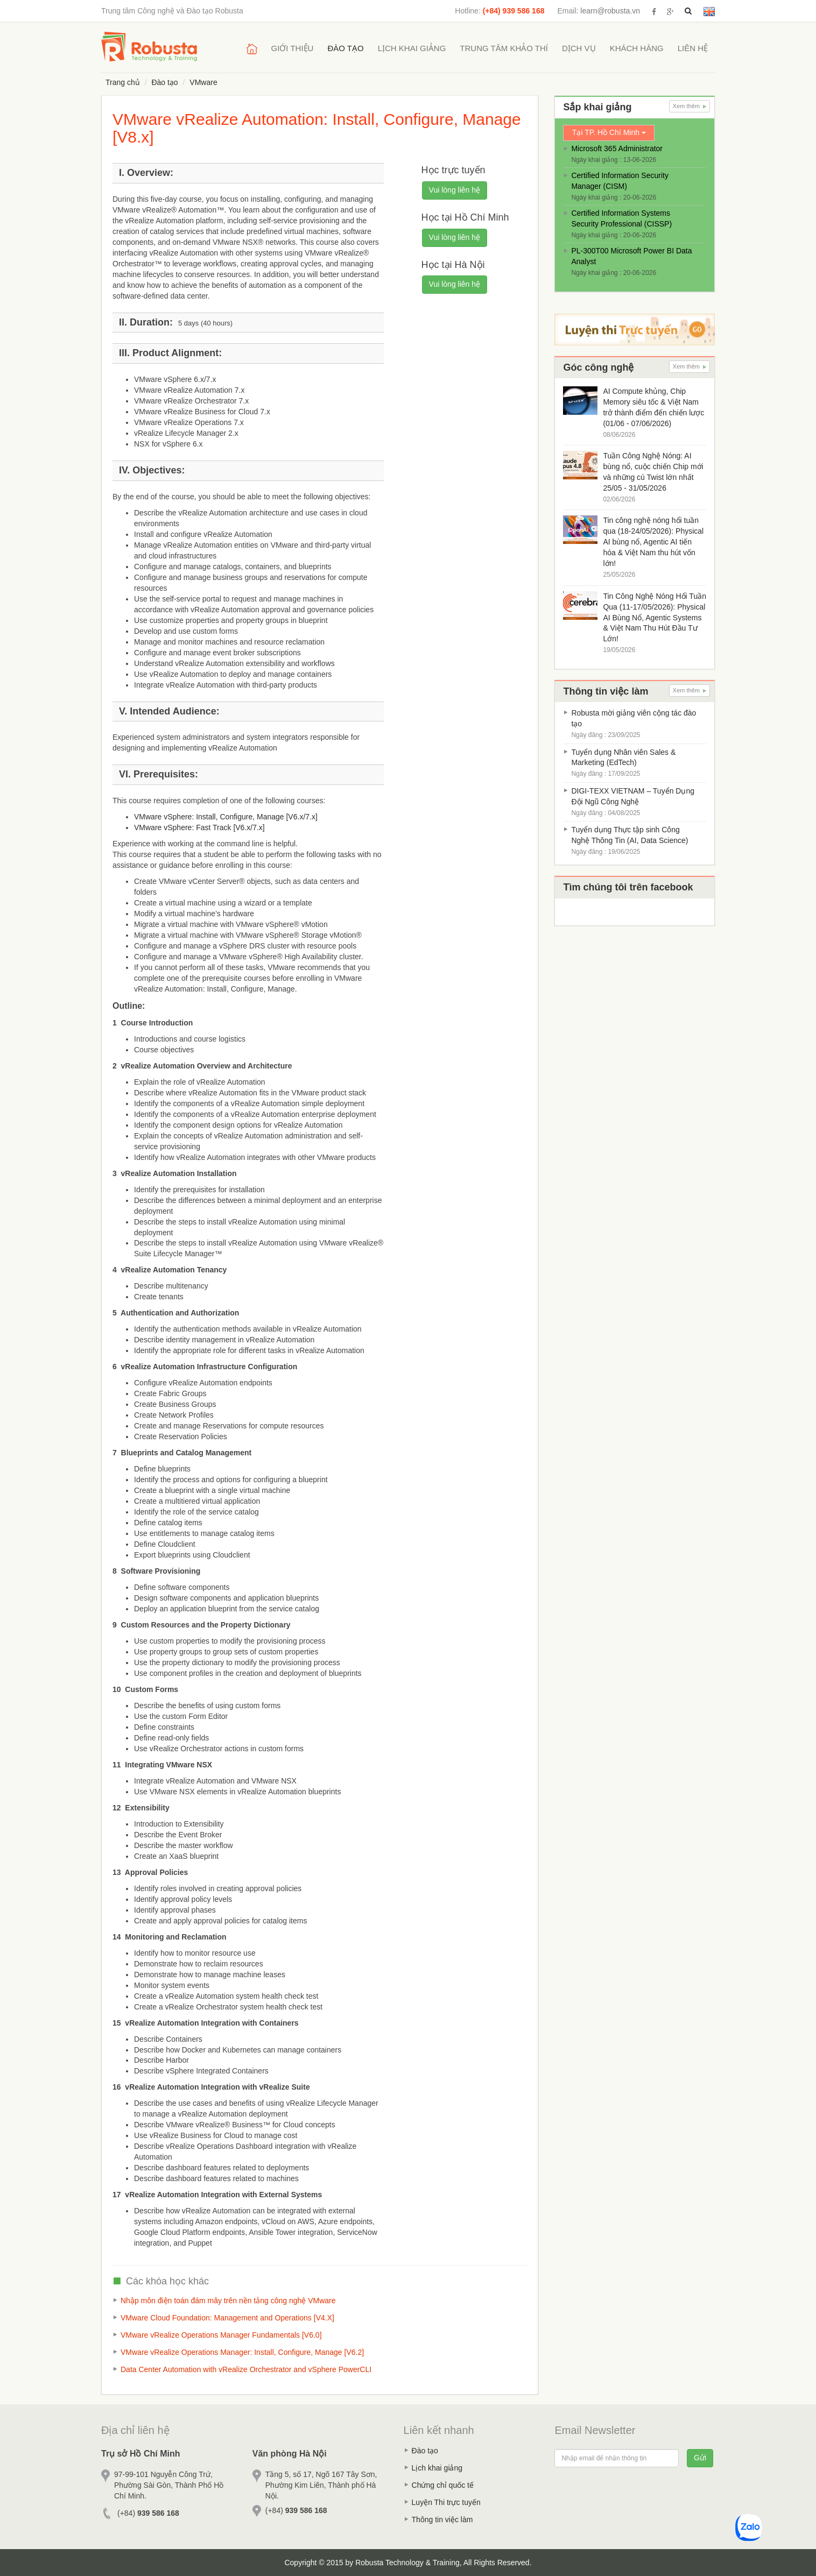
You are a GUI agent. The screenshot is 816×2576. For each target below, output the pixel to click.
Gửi (700, 2457)
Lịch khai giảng (412, 48)
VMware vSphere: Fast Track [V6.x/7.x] (199, 827)
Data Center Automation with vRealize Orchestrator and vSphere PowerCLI (246, 2369)
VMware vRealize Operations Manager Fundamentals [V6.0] (221, 2335)
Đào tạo (345, 48)
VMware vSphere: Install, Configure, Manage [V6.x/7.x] (226, 816)
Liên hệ (693, 48)
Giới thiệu (292, 48)
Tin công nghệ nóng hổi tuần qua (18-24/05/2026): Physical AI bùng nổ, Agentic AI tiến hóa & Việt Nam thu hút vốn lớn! (653, 542)
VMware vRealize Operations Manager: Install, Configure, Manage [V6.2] (242, 2352)
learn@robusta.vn (610, 10)
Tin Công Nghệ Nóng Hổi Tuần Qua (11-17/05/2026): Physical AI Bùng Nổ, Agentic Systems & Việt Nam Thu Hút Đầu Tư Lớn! (654, 617)
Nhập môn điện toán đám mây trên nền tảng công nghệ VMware (228, 2300)
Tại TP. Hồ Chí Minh (609, 132)
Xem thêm (689, 106)
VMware (203, 82)
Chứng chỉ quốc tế (443, 2485)
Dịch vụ (579, 48)
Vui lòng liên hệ (454, 190)
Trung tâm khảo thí (504, 48)
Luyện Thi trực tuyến (446, 2502)
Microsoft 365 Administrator (617, 148)
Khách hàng (637, 48)
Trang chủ (122, 82)
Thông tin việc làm (442, 2519)
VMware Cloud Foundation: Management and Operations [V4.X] (227, 2317)
